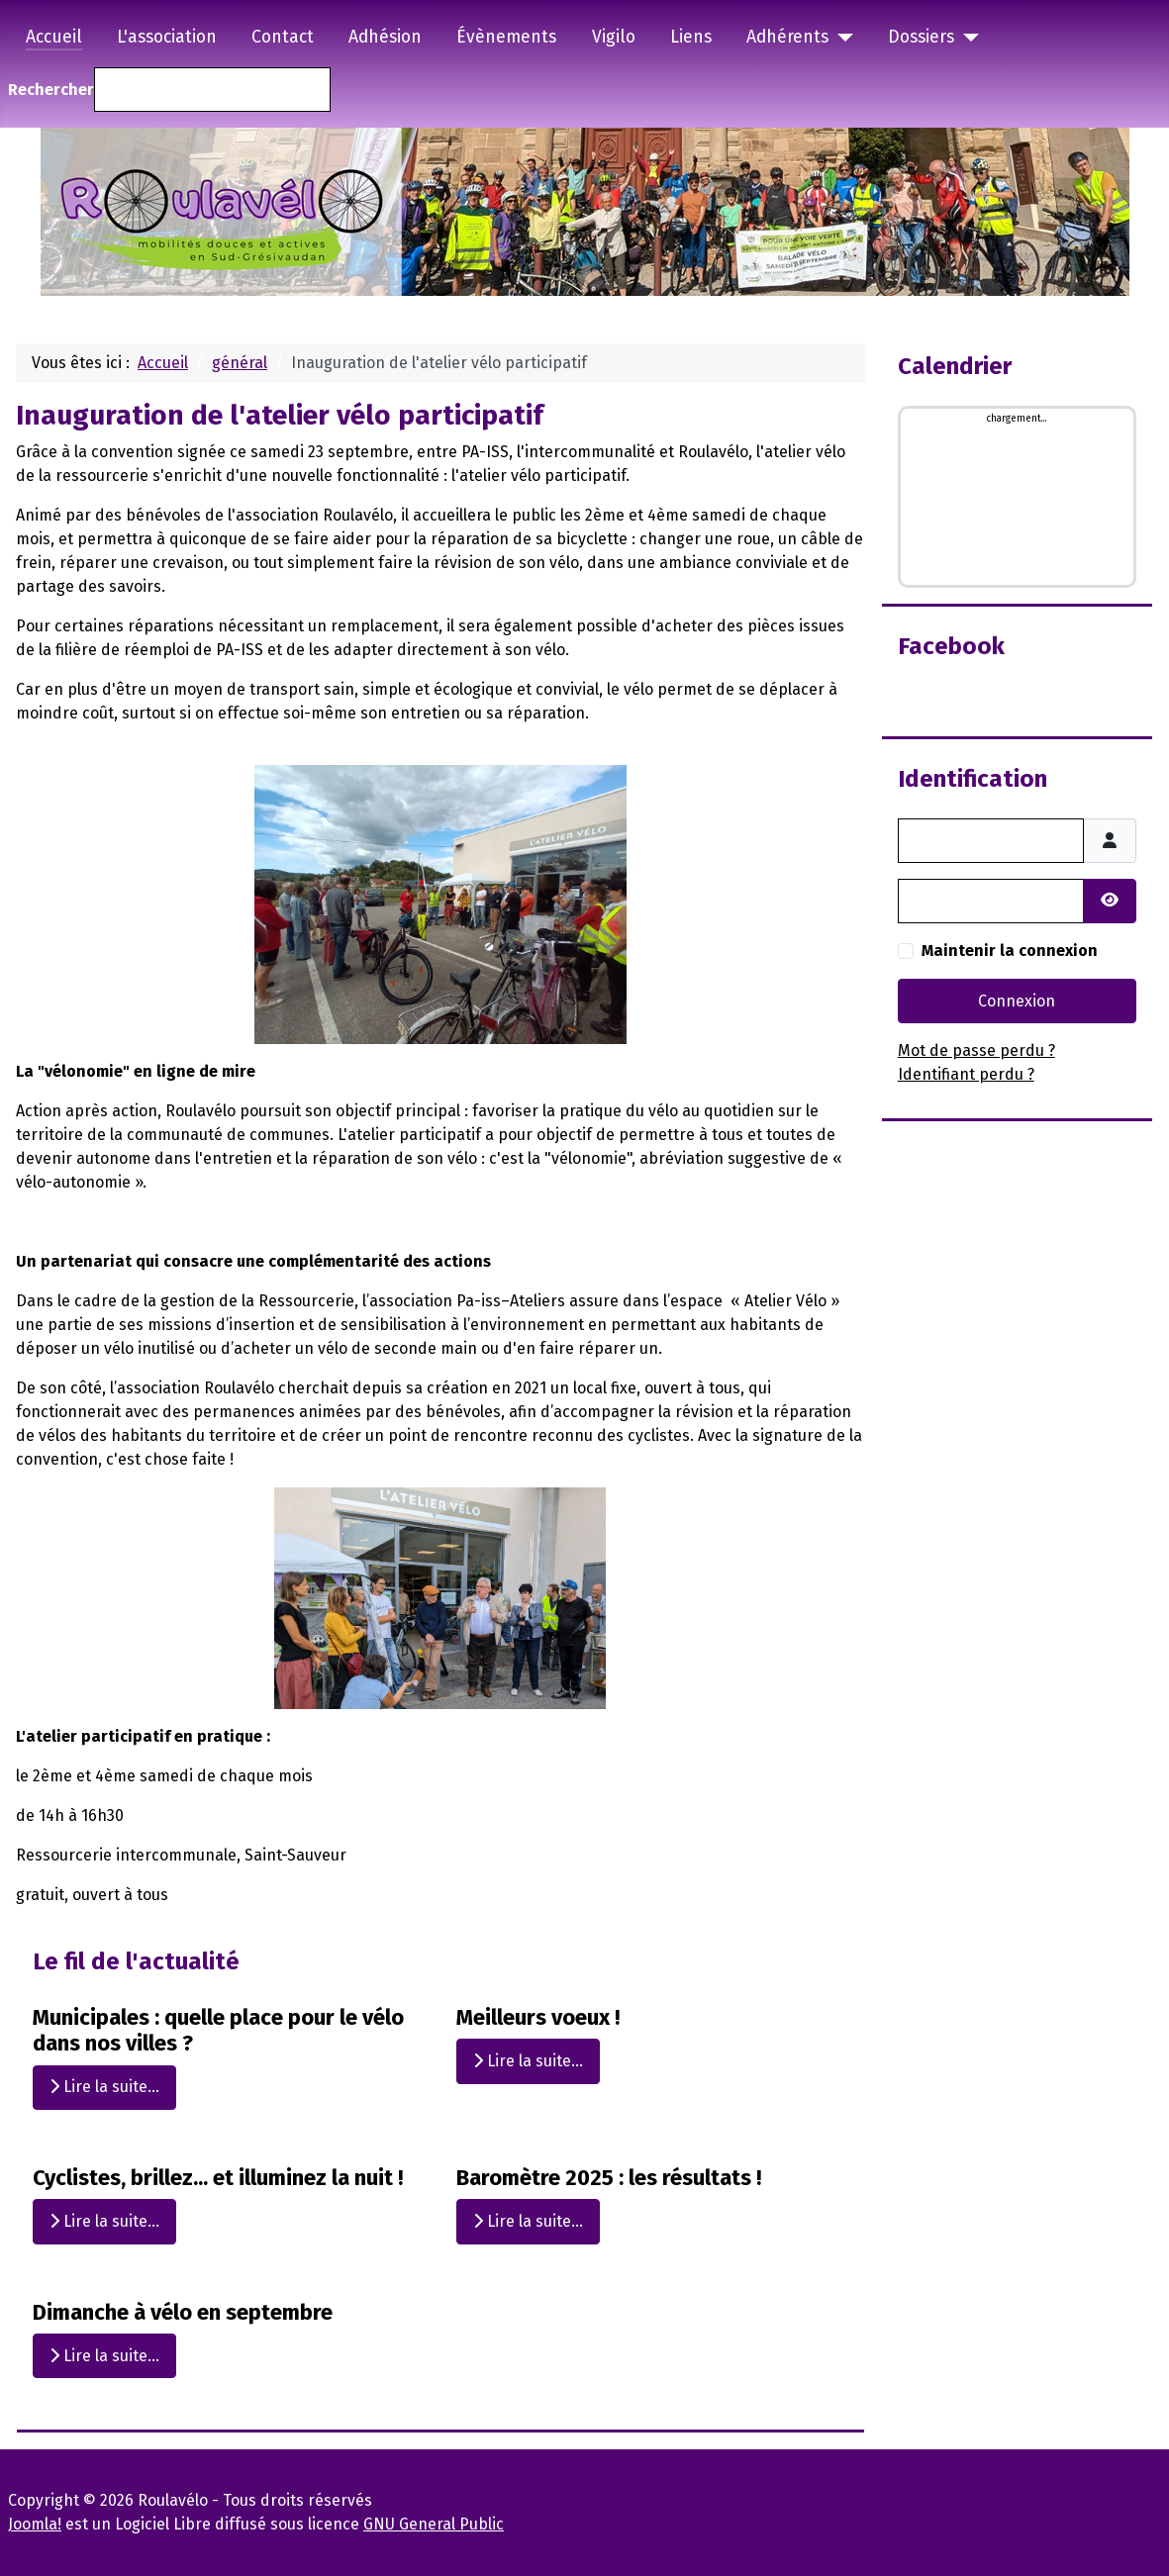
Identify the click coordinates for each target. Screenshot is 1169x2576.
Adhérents (787, 37)
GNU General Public (433, 2524)
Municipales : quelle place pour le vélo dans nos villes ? (218, 2030)
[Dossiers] (966, 37)
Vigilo (613, 37)
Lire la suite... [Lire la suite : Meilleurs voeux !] (528, 2060)
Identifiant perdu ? (966, 1074)
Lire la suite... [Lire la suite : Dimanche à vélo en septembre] (104, 2355)
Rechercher (51, 89)
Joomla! (34, 2524)
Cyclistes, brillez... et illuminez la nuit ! (218, 2177)
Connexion (1016, 1001)
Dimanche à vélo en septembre (183, 2312)
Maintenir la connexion (1010, 950)
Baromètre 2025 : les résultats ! (608, 2177)
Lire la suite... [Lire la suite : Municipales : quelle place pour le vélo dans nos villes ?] (104, 2087)
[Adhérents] (840, 37)
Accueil (54, 37)
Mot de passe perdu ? (976, 1050)
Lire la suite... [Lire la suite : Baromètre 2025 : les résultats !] (528, 2221)
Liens (691, 37)
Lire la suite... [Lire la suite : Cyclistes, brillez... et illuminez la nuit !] (104, 2221)
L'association (167, 37)
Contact (282, 37)
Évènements (506, 37)
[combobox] (212, 89)
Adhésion (385, 37)
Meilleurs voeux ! (538, 2017)
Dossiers (921, 37)
